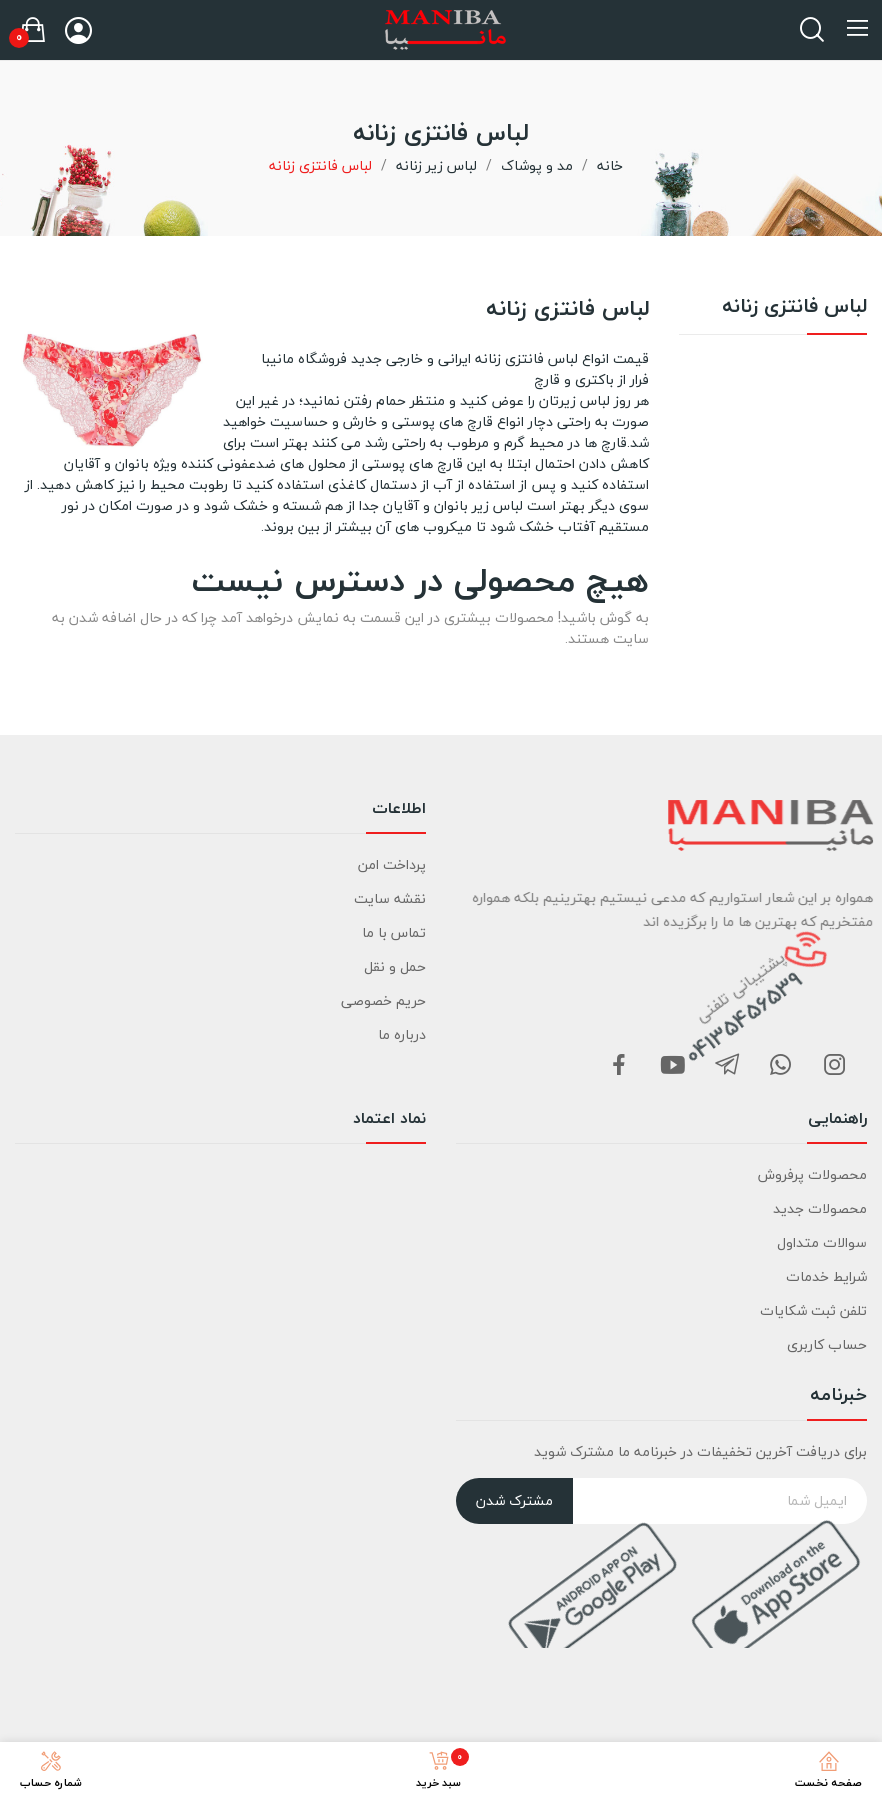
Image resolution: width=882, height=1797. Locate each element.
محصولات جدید (820, 1208)
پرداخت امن (392, 864)
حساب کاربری (827, 1344)
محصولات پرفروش (812, 1174)
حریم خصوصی (383, 1000)
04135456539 (765, 1036)
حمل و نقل (395, 966)
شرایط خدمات (826, 1276)
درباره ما (402, 1034)
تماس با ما (394, 932)
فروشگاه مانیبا (304, 358)
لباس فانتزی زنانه (794, 309)
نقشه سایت (390, 898)
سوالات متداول (822, 1242)
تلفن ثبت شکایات (813, 1310)
